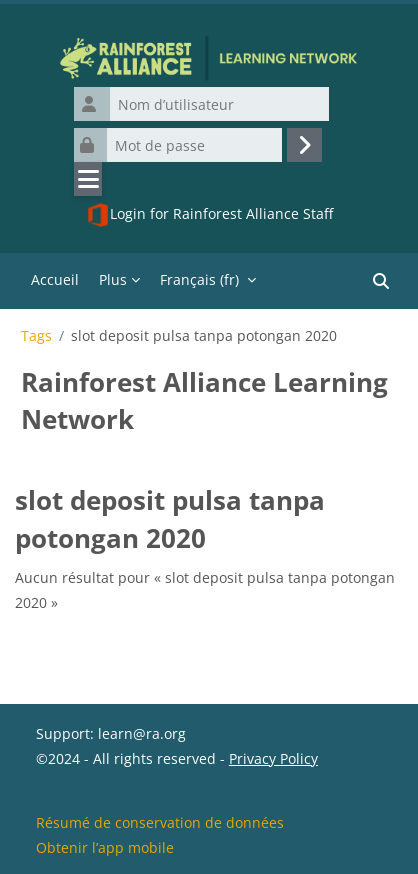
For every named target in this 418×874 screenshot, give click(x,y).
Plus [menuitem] (113, 279)
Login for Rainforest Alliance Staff (209, 215)
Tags (36, 336)
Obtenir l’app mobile (105, 847)
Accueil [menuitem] (55, 279)
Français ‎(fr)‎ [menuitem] (199, 279)
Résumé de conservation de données (160, 822)
